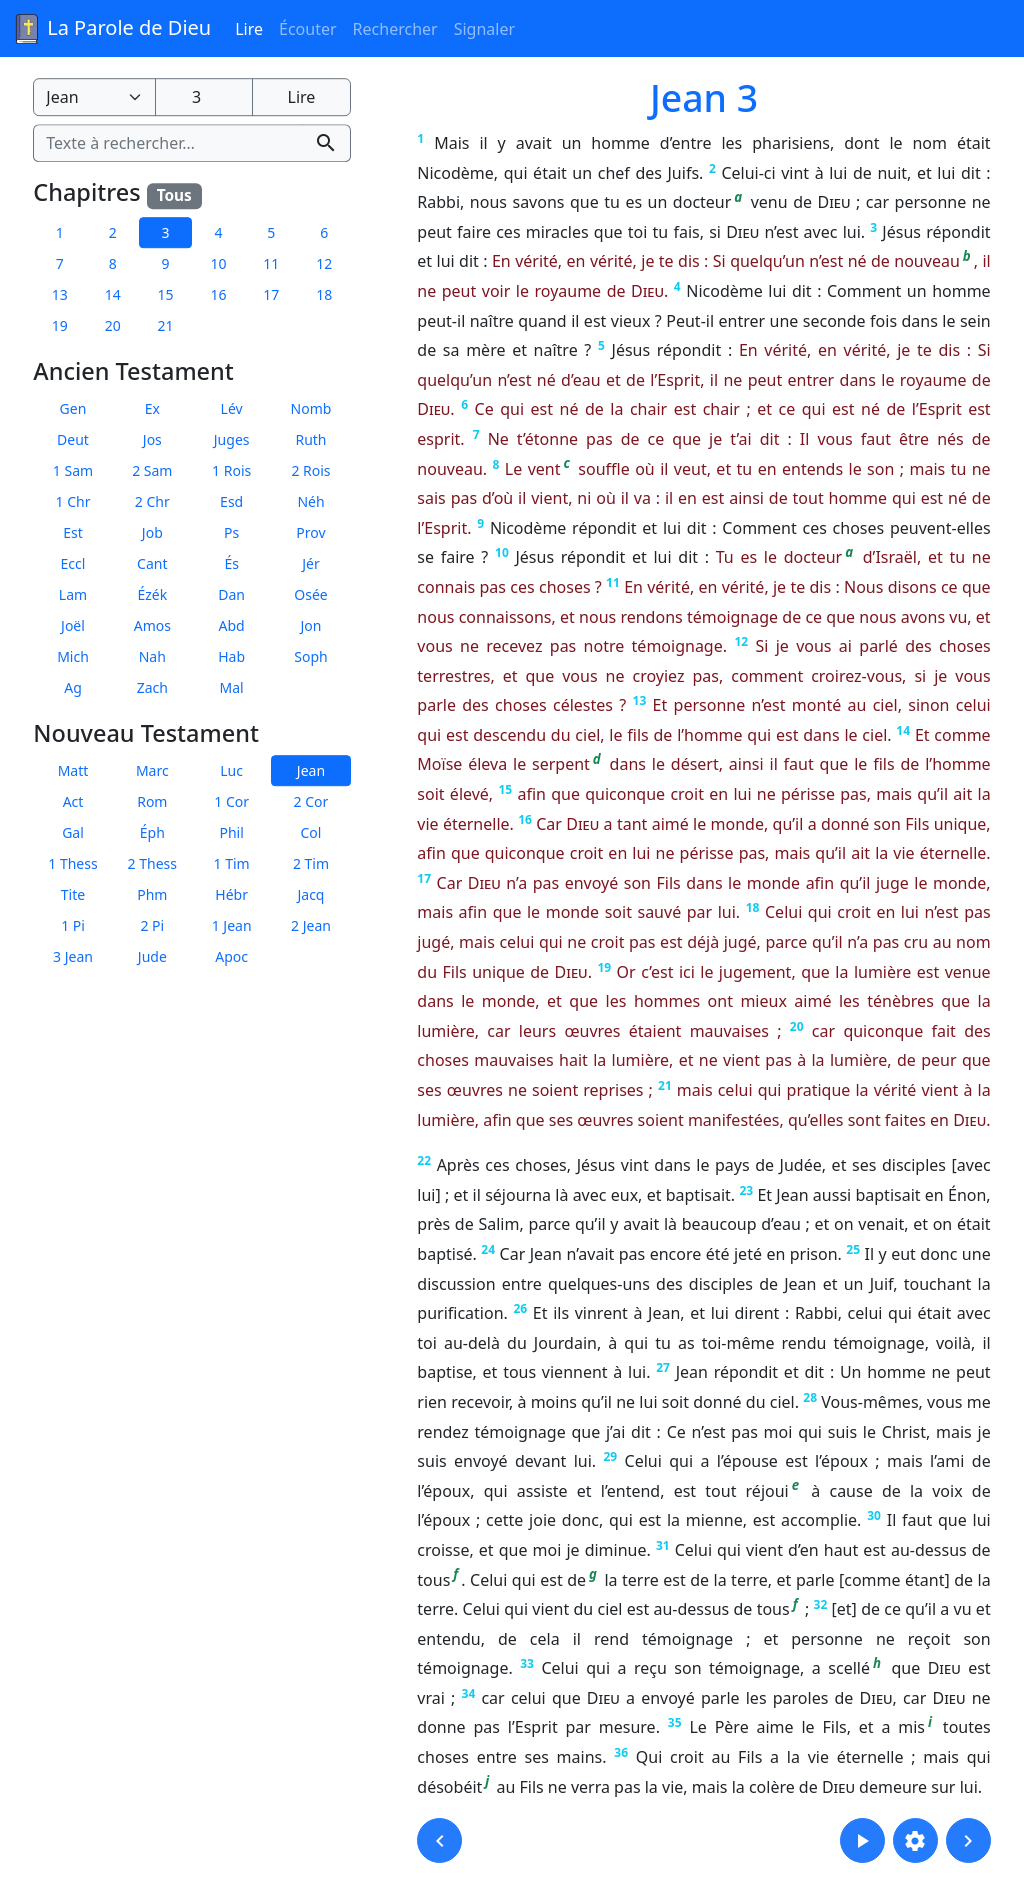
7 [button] (60, 263)
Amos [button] (152, 625)
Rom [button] (152, 801)
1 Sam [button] (73, 470)
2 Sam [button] (152, 470)
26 (520, 1308)
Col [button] (311, 832)
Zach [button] (152, 687)
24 (488, 1249)
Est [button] (73, 532)
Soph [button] (310, 656)
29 (610, 1456)
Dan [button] (231, 594)
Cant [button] (152, 563)
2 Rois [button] (310, 470)
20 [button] (113, 325)
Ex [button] (152, 408)
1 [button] (60, 232)
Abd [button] (232, 625)
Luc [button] (231, 770)
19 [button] (60, 325)
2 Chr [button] (152, 501)
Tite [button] (73, 894)
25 (853, 1249)
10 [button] (218, 263)
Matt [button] (73, 770)
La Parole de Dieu (111, 29)
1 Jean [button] (232, 925)
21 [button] (166, 325)
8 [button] (113, 263)
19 (604, 967)
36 (621, 1752)
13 (640, 700)
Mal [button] (232, 687)
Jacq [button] (310, 894)
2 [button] (113, 232)
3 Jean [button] (73, 956)
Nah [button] (152, 656)
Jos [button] (152, 439)
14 (903, 730)
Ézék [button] (152, 594)
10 (502, 552)
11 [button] (271, 263)
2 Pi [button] (152, 925)
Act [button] (73, 801)
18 (753, 907)
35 (675, 1722)
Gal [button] (73, 832)
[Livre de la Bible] (94, 97)
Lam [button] (73, 594)
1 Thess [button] (72, 863)
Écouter (308, 29)
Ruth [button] (310, 439)
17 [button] (271, 294)
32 (821, 1604)
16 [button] (218, 294)
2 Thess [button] (152, 863)
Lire (249, 29)
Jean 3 (704, 97)
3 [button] (166, 232)
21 (665, 1085)
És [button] (231, 563)
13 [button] (60, 294)
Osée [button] (310, 594)
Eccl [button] (73, 563)
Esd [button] (231, 501)
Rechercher (395, 29)
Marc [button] (152, 770)
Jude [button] (152, 956)
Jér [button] (311, 563)
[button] (439, 1840)
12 (741, 641)
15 (505, 789)
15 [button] (166, 294)
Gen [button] (73, 408)
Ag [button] (73, 687)
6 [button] (324, 232)
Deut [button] (73, 439)
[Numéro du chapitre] (204, 97)
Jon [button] (311, 625)
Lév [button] (232, 408)
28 (810, 1397)
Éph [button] (152, 832)
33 (527, 1663)
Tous (174, 195)
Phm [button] (152, 894)
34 (469, 1693)
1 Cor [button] (231, 801)
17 (424, 878)
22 (424, 1160)
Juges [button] (232, 439)
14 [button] (113, 294)
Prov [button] (310, 532)
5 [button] (271, 232)
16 (525, 819)
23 (746, 1190)
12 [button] (324, 263)
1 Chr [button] (73, 501)
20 (797, 1026)
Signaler (484, 29)
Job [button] (152, 532)
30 (874, 1515)
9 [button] (166, 263)
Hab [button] (231, 656)
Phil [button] (231, 832)
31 (663, 1545)
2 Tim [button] (311, 863)
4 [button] (218, 232)
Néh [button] (310, 501)
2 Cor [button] (311, 801)
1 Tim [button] (232, 863)
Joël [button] (73, 625)
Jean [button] (311, 770)
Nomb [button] (311, 408)
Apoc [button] (231, 956)
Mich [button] (73, 656)
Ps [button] (231, 532)
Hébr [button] (231, 894)
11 (613, 582)
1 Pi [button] (73, 925)
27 (663, 1367)
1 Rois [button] (231, 470)
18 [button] (324, 294)
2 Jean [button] (311, 925)
